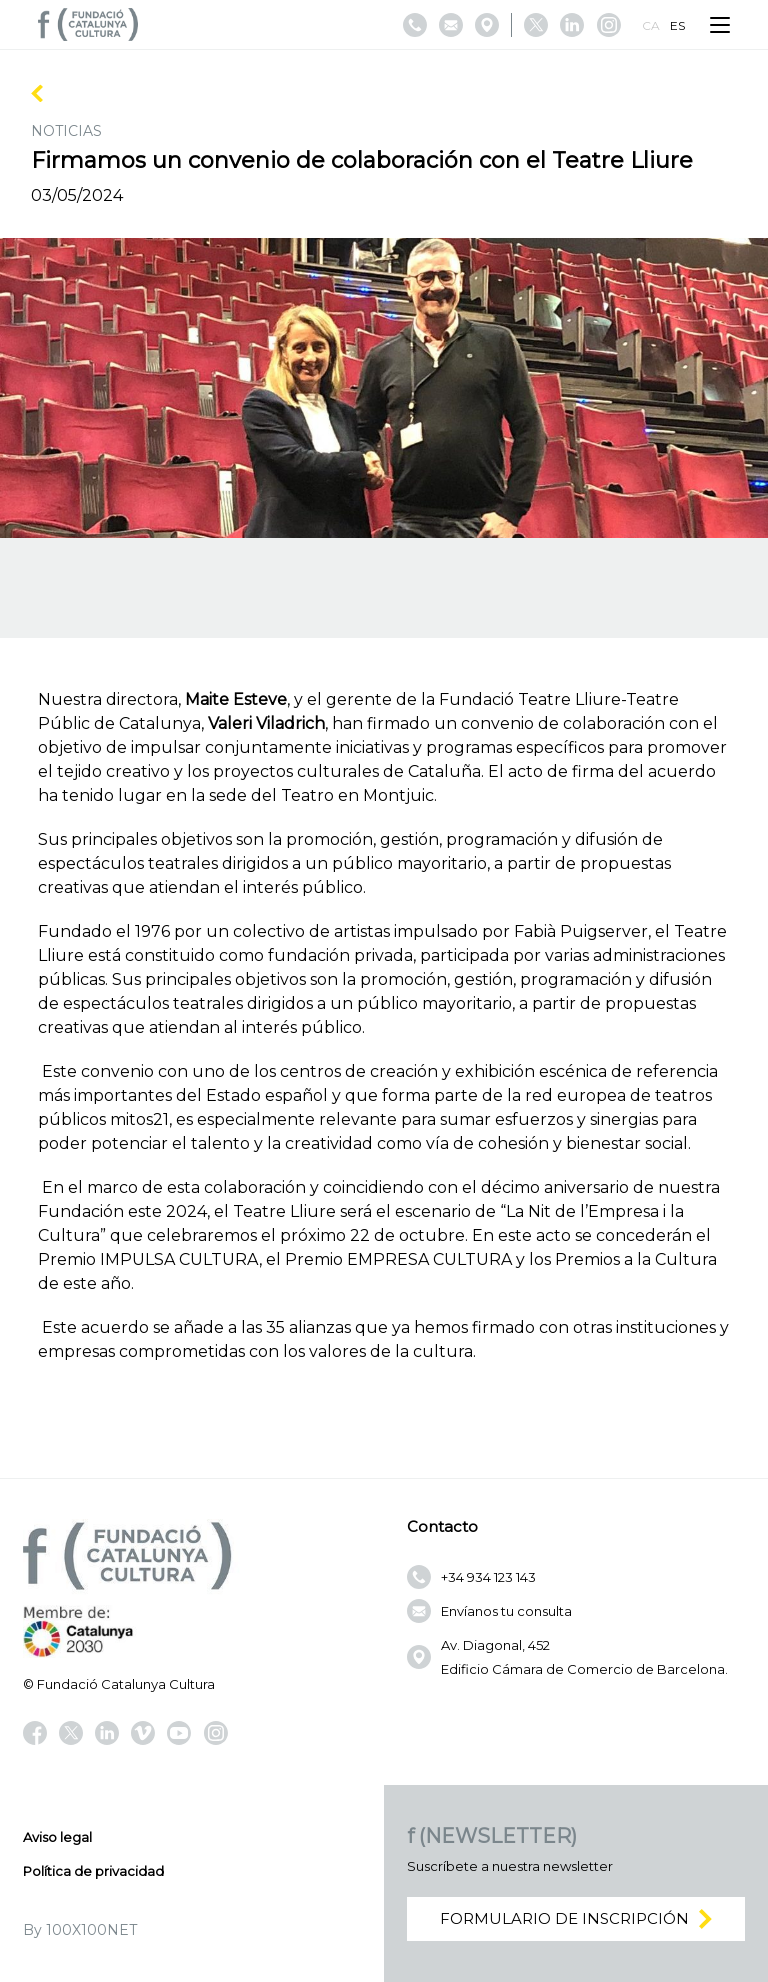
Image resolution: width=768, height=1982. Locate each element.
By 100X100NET (80, 1930)
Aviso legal (57, 1837)
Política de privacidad (93, 1871)
